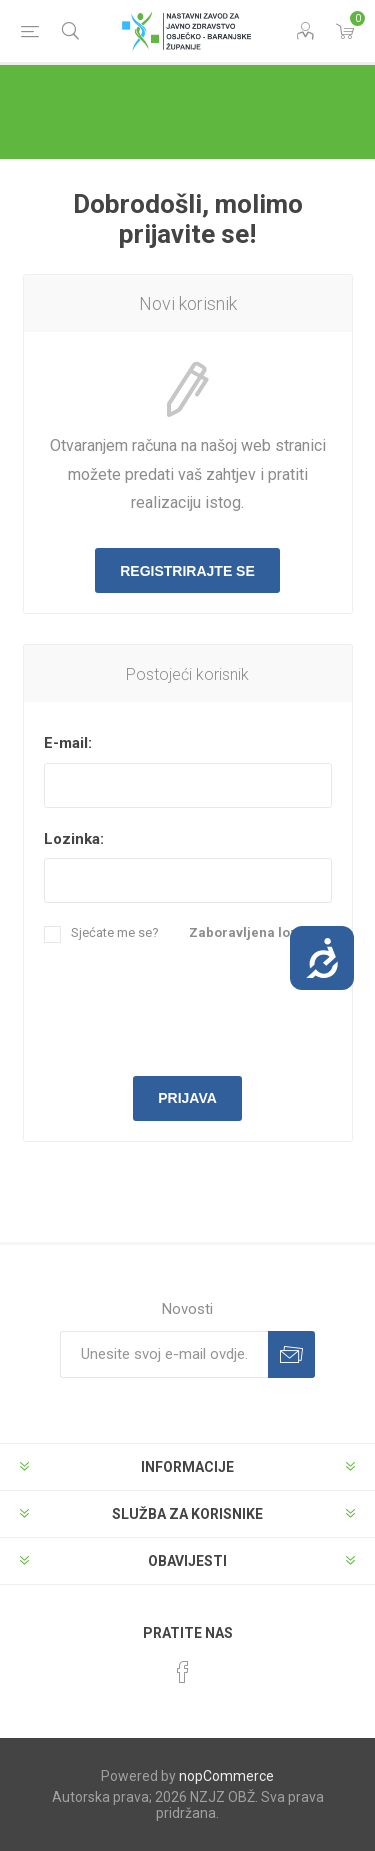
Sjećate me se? (115, 932)
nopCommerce (226, 1776)
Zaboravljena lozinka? (260, 932)
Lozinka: (74, 839)
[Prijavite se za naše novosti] (164, 1354)
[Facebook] (183, 1672)
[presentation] (196, 1007)
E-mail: (68, 743)
